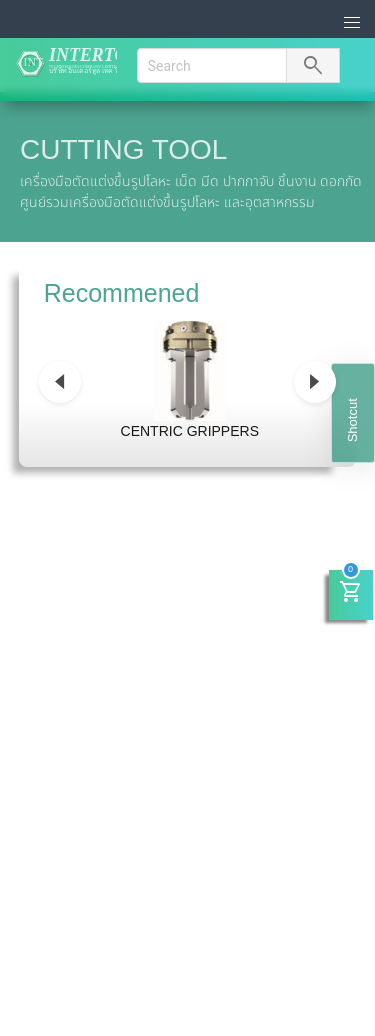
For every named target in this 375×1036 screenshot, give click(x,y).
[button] (353, 23)
